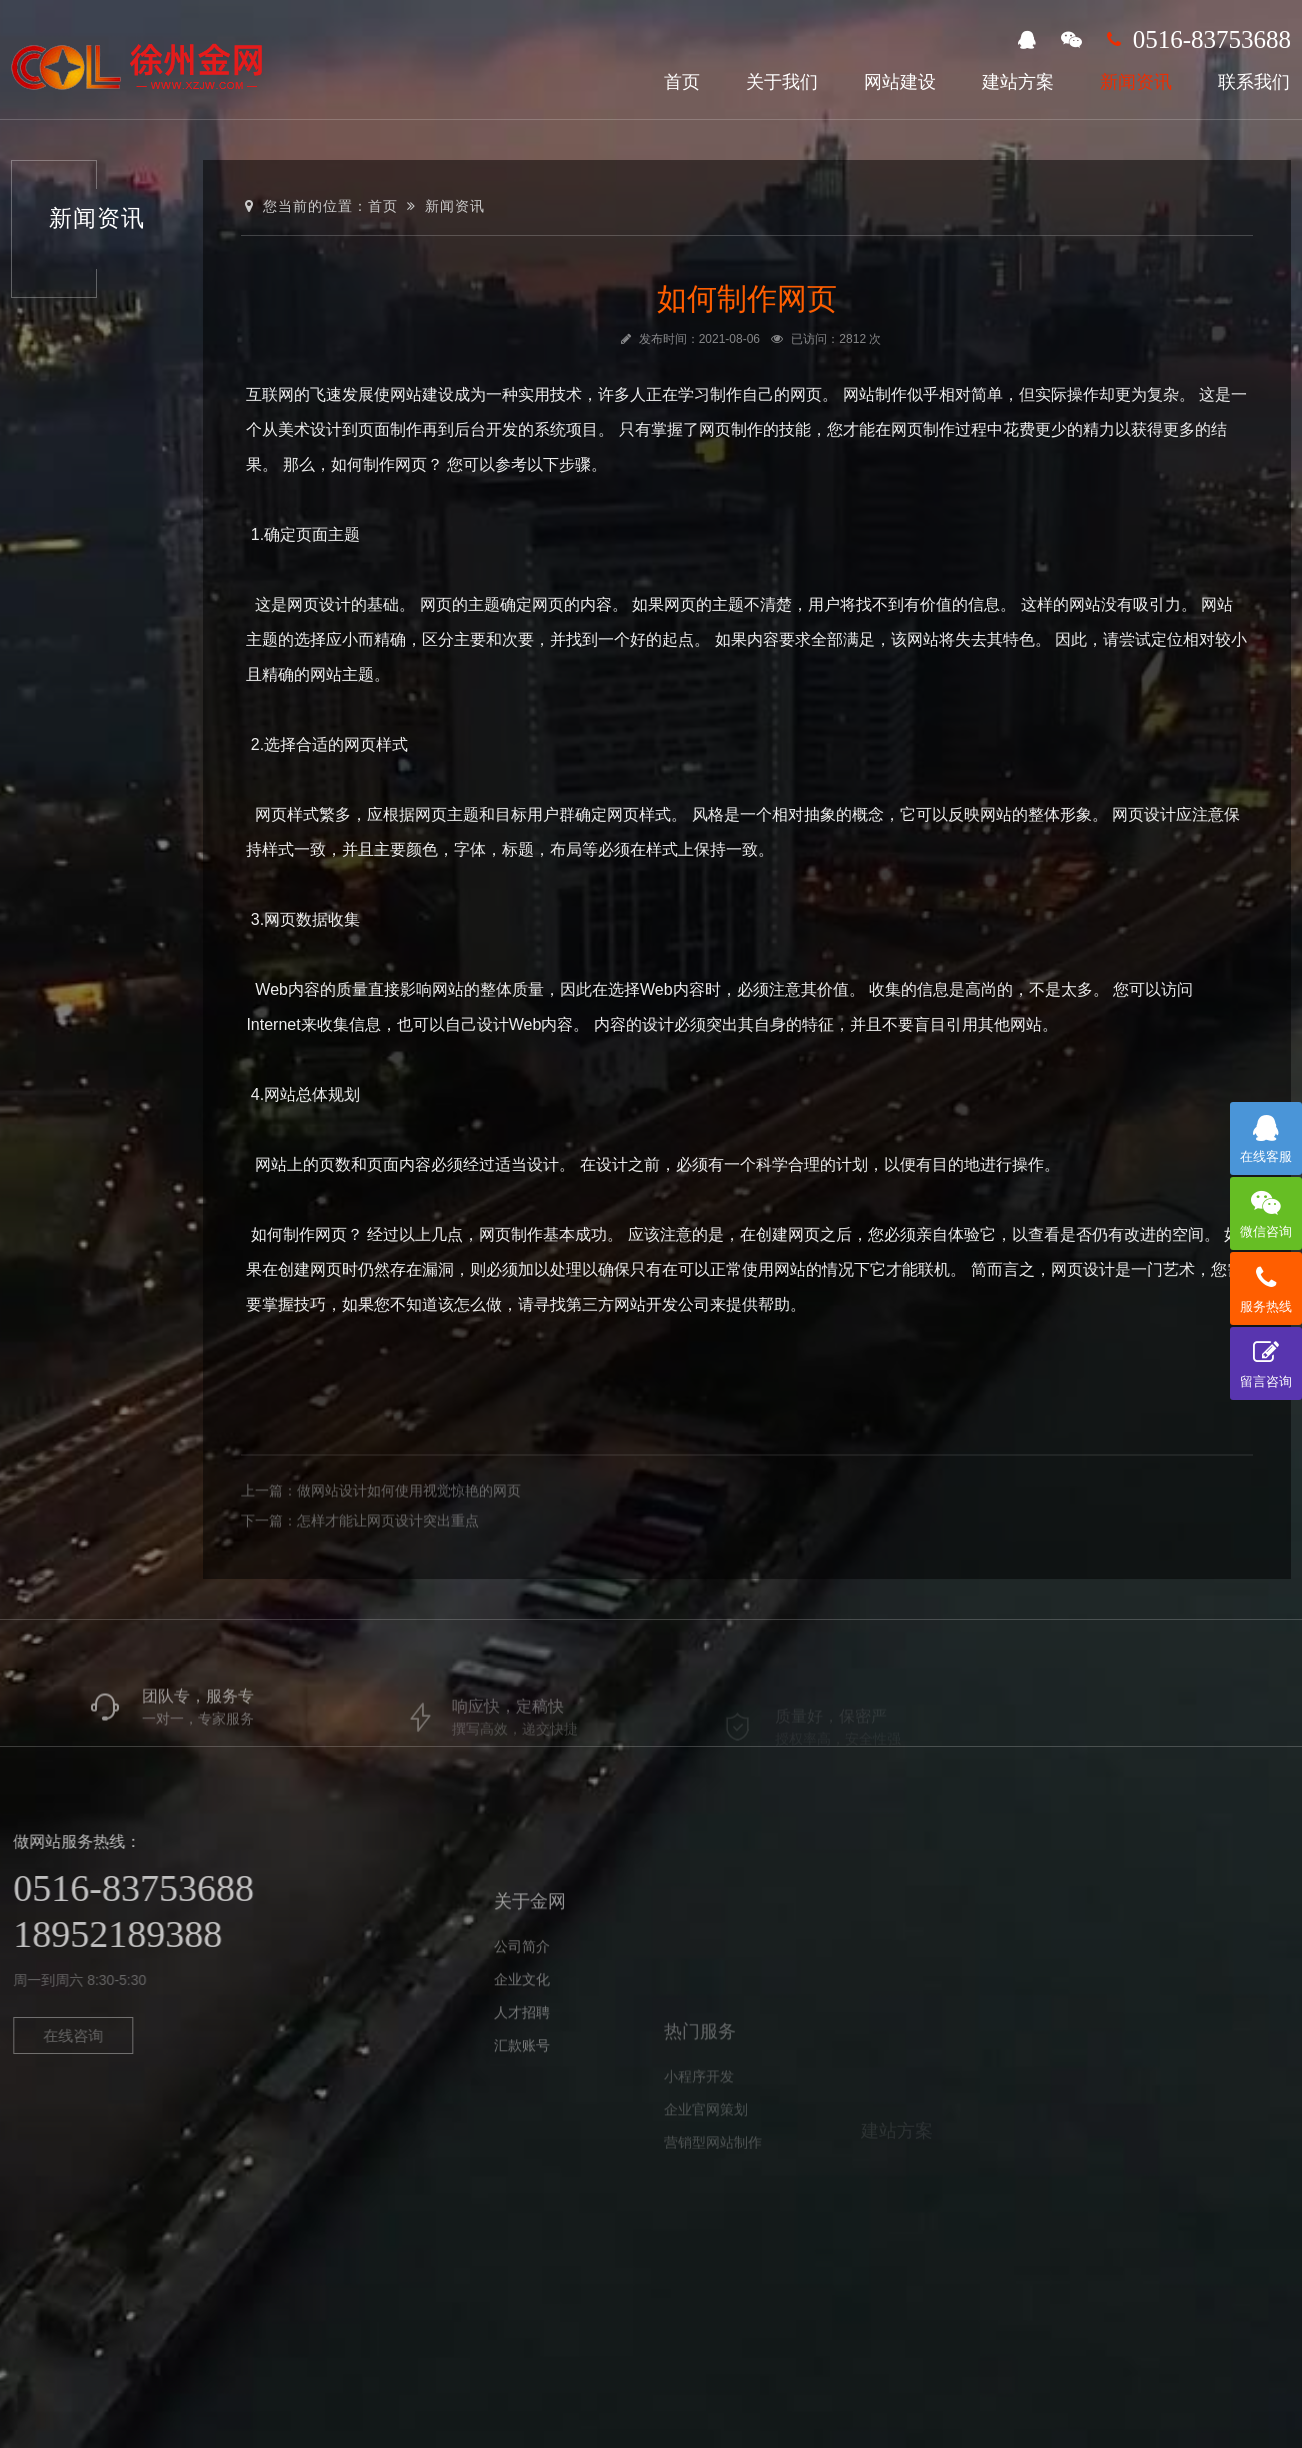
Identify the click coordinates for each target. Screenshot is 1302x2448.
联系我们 (1254, 82)
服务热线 (1266, 1283)
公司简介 (522, 2031)
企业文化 (522, 2064)
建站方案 (1018, 82)
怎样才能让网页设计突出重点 (388, 1571)
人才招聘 (522, 2097)
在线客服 (1266, 1133)
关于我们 (782, 82)
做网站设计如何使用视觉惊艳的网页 (409, 1541)
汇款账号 (522, 2130)
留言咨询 (1266, 1358)
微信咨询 (1266, 1208)
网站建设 (900, 82)
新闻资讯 (1136, 82)
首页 (682, 82)
